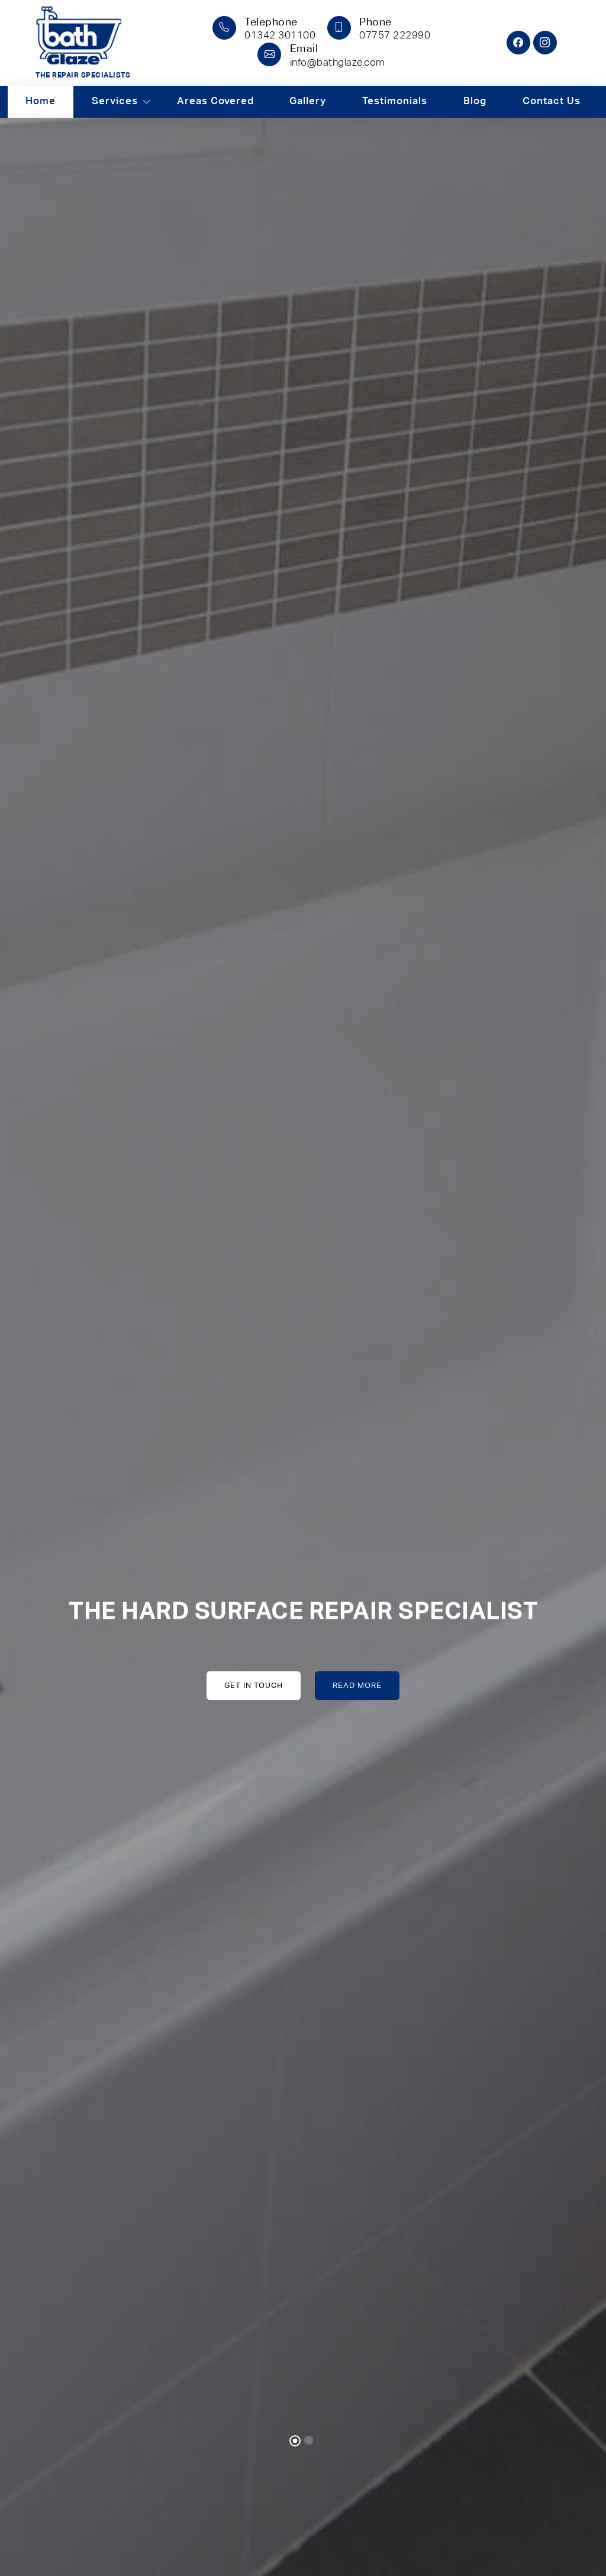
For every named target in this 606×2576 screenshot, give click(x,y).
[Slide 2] (308, 2440)
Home (41, 101)
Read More (357, 1685)
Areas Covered (215, 101)
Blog (474, 101)
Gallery (308, 101)
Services (115, 101)
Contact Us (551, 101)
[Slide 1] (295, 2440)
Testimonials (394, 101)
